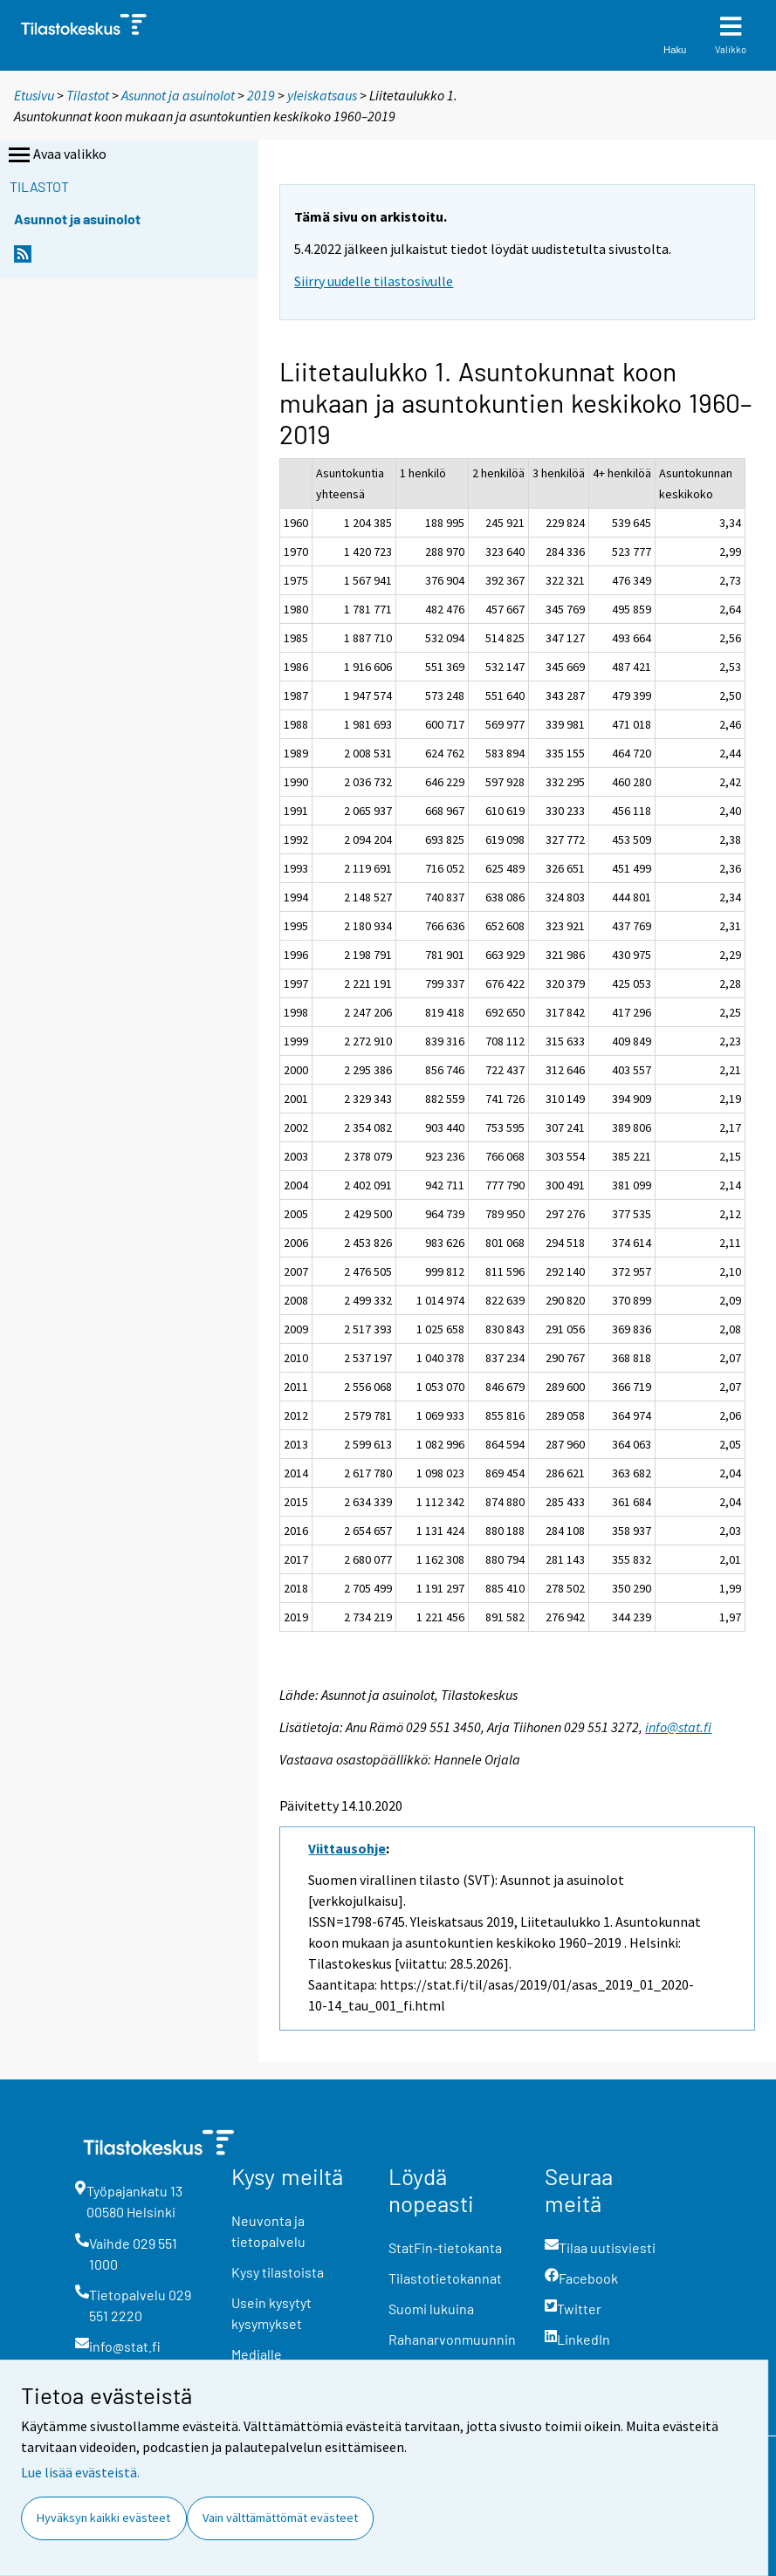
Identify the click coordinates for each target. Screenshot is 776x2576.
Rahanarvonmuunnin (452, 2339)
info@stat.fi (678, 1727)
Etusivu (34, 95)
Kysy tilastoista (277, 2272)
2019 (261, 95)
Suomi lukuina (431, 2308)
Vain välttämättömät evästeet (280, 2517)
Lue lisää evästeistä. (80, 2472)
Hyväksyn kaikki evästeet (103, 2517)
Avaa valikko (55, 155)
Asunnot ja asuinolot (178, 95)
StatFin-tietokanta (445, 2247)
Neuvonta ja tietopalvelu (268, 2231)
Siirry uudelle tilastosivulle (373, 281)
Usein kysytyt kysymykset (271, 2313)
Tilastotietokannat (445, 2278)
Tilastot (87, 95)
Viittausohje (347, 1848)
